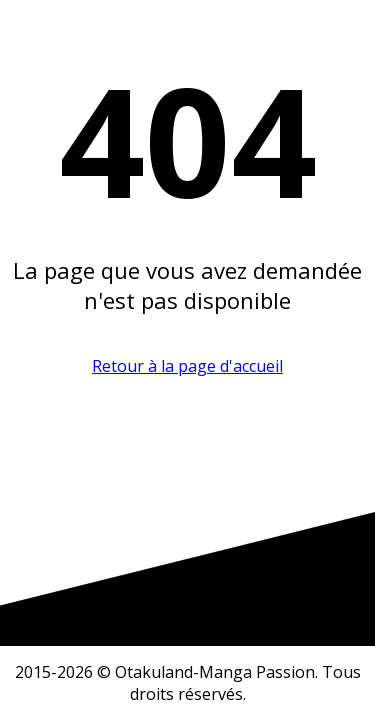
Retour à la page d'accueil (187, 366)
